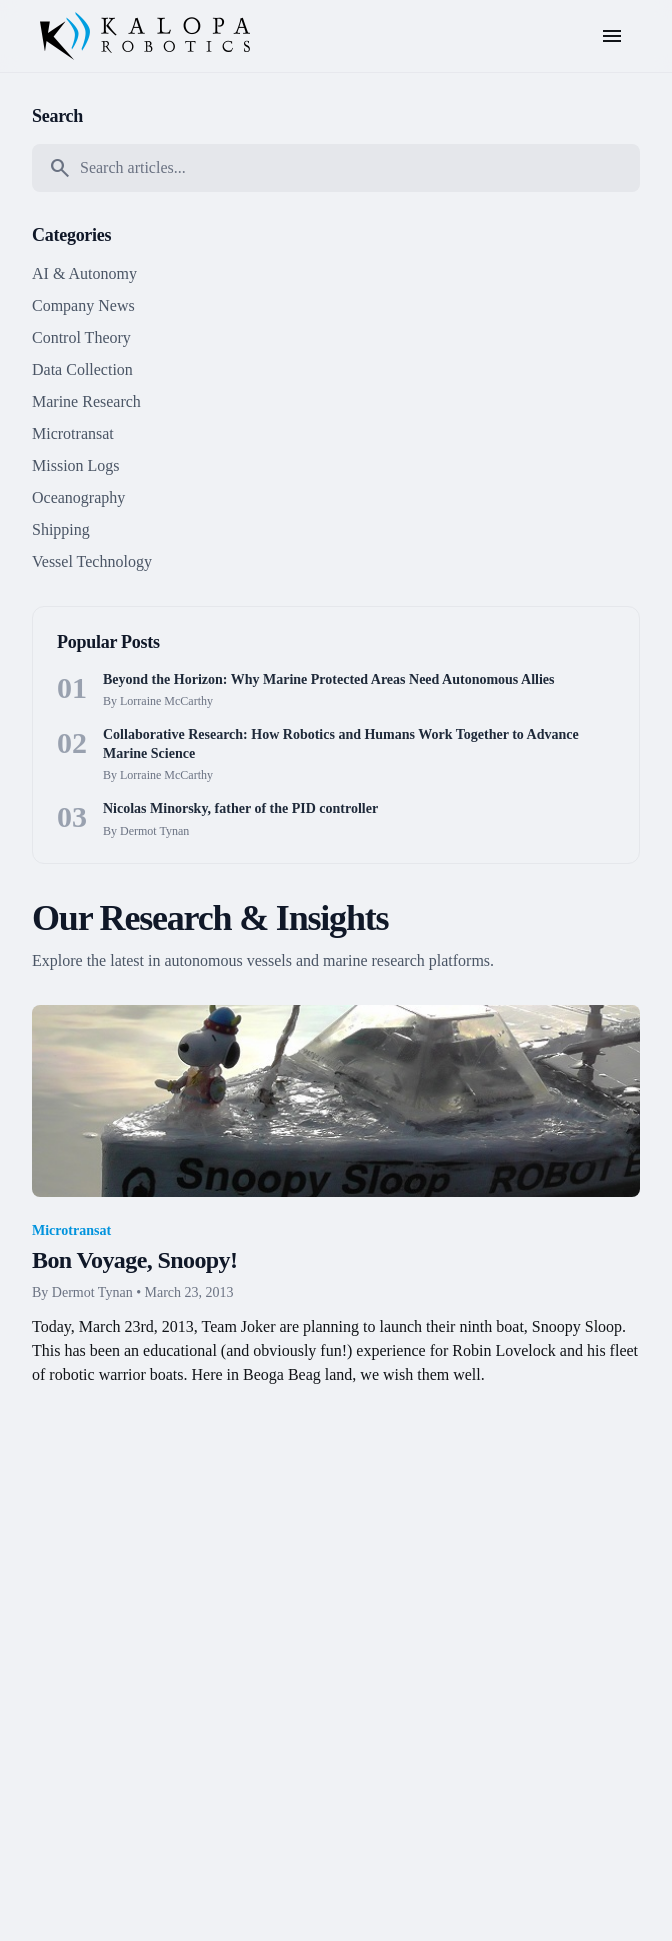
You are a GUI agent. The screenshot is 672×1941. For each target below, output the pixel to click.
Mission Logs (76, 465)
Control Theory (81, 337)
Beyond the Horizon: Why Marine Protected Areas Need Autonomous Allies (328, 679)
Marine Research (86, 401)
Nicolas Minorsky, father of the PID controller (240, 808)
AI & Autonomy (84, 273)
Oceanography (78, 497)
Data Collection (82, 369)
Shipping (61, 529)
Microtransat (73, 433)
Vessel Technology (92, 561)
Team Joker (239, 1326)
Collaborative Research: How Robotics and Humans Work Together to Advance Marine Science (341, 744)
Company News (83, 305)
